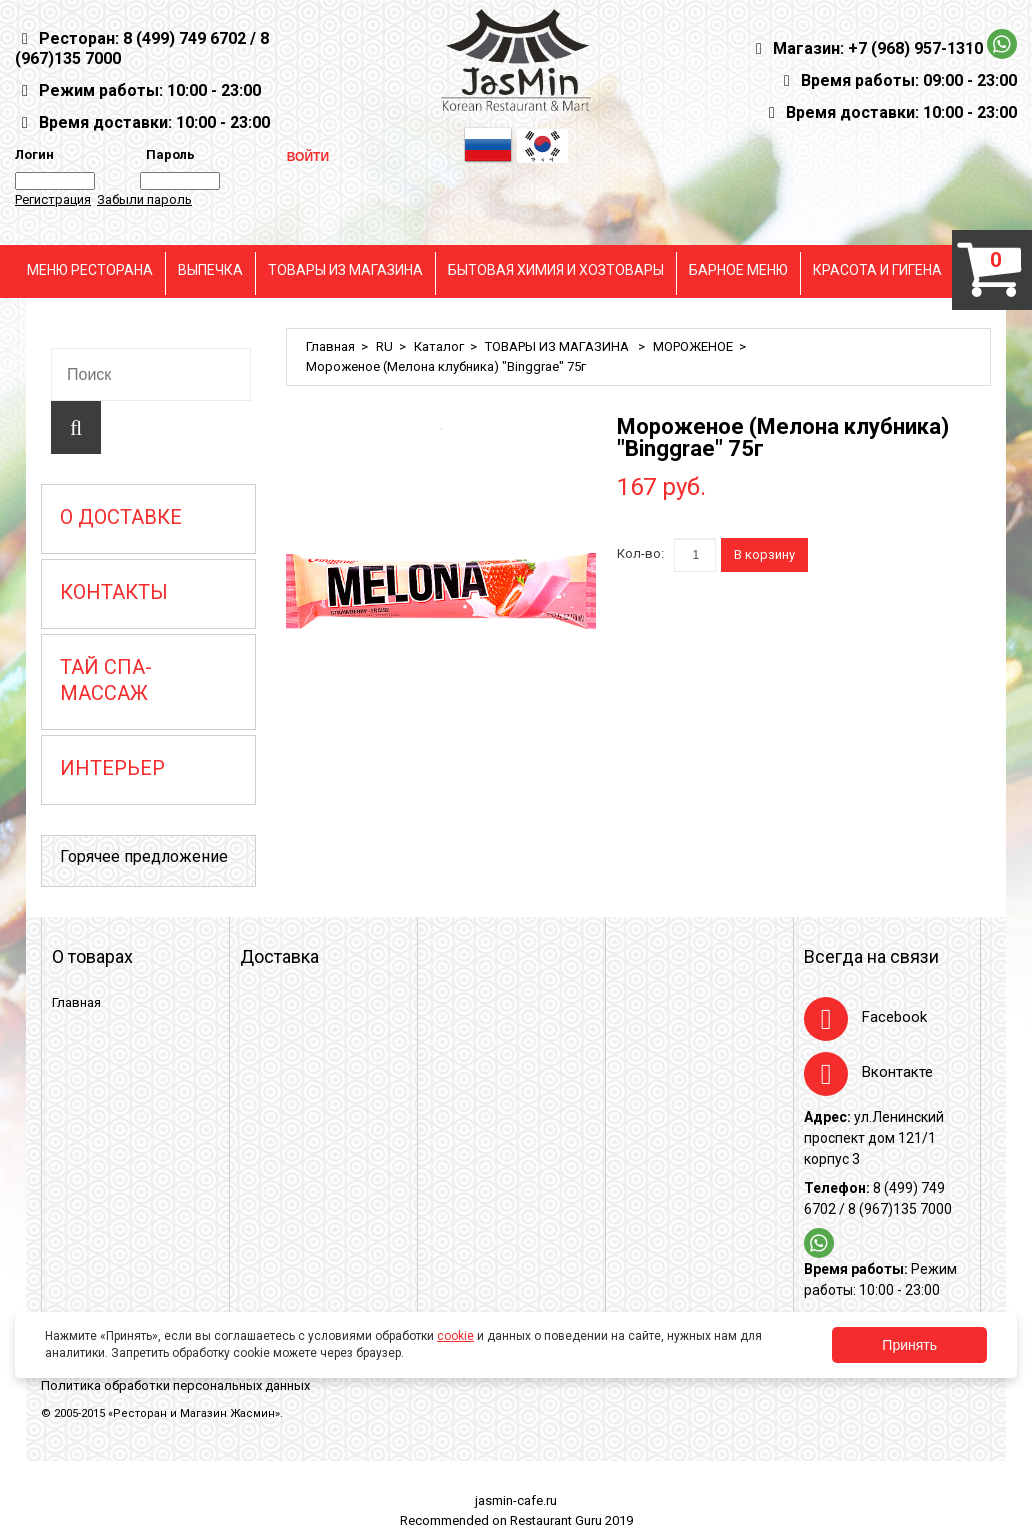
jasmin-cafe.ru (516, 1500)
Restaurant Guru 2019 (571, 1520)
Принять (909, 1345)
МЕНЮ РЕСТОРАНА (90, 270)
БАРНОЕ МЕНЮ (738, 270)
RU (384, 346)
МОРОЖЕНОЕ (693, 346)
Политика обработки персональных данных (175, 1385)
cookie (455, 1336)
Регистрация (53, 199)
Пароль (167, 154)
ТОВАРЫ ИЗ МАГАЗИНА (345, 270)
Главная (330, 346)
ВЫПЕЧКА (210, 270)
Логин (34, 154)
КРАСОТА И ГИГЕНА (877, 270)
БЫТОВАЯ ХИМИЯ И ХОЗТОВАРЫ (556, 270)
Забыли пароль (144, 199)
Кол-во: (640, 553)
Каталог (439, 346)
